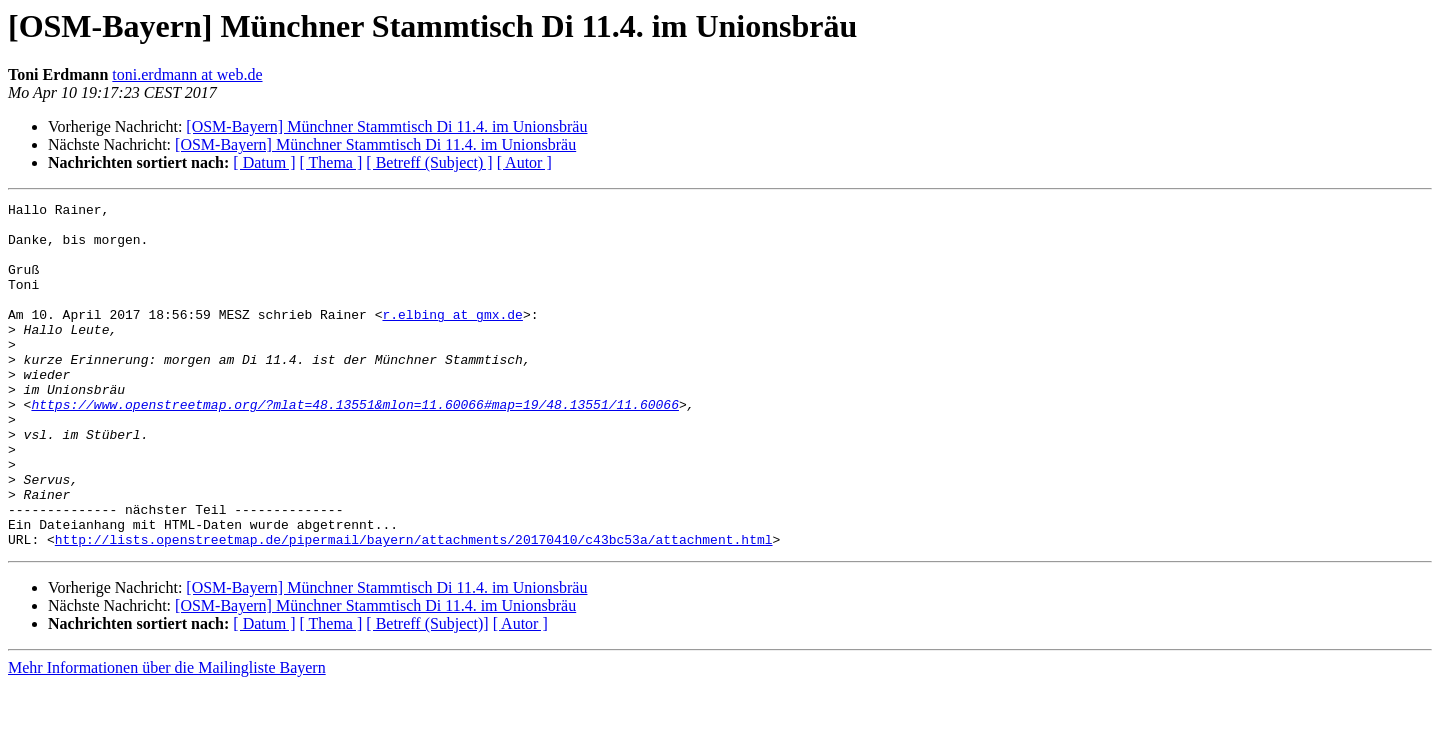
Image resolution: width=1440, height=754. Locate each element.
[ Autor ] (524, 162)
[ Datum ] (264, 162)
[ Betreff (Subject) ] (429, 162)
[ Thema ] (331, 162)
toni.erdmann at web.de (187, 74)
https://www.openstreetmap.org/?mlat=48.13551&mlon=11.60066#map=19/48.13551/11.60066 (354, 446)
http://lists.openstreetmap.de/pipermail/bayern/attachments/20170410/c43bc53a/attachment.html (414, 608)
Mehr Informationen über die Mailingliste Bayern (167, 736)
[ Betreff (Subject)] (427, 692)
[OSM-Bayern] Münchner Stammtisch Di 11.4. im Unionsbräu (386, 126)
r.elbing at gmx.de (452, 338)
